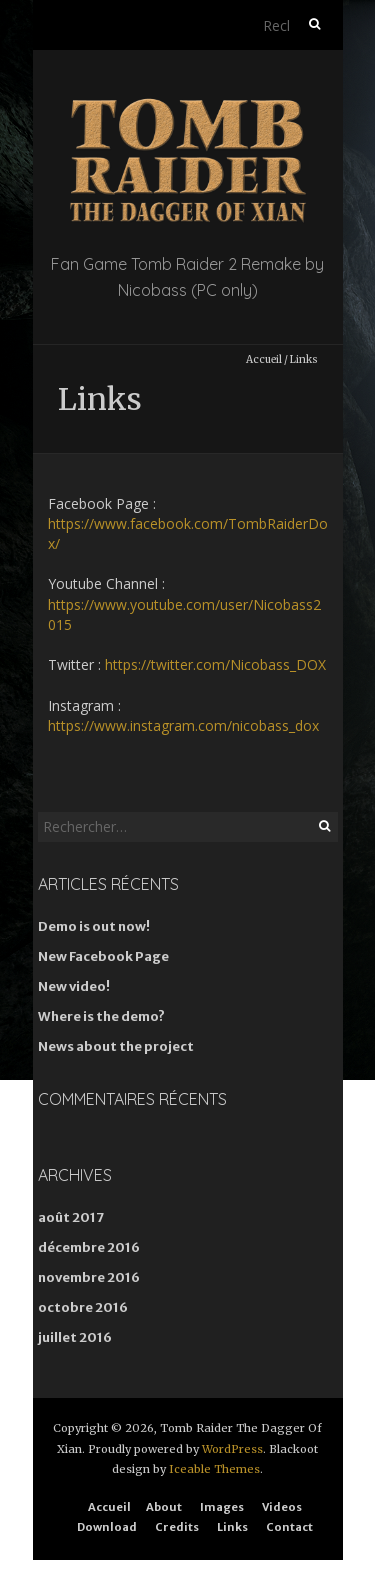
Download (107, 1527)
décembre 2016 (89, 1247)
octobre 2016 (83, 1307)
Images (222, 1507)
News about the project (116, 1046)
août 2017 (71, 1217)
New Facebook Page (103, 956)
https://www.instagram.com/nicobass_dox (183, 725)
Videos (282, 1507)
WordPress (232, 1449)
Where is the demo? (101, 1016)
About (164, 1507)
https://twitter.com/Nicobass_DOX (215, 664)
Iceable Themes (214, 1469)
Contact (289, 1527)
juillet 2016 (75, 1337)
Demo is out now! (94, 926)
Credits (177, 1527)
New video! (74, 986)
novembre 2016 (89, 1277)
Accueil (264, 359)
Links (232, 1527)
